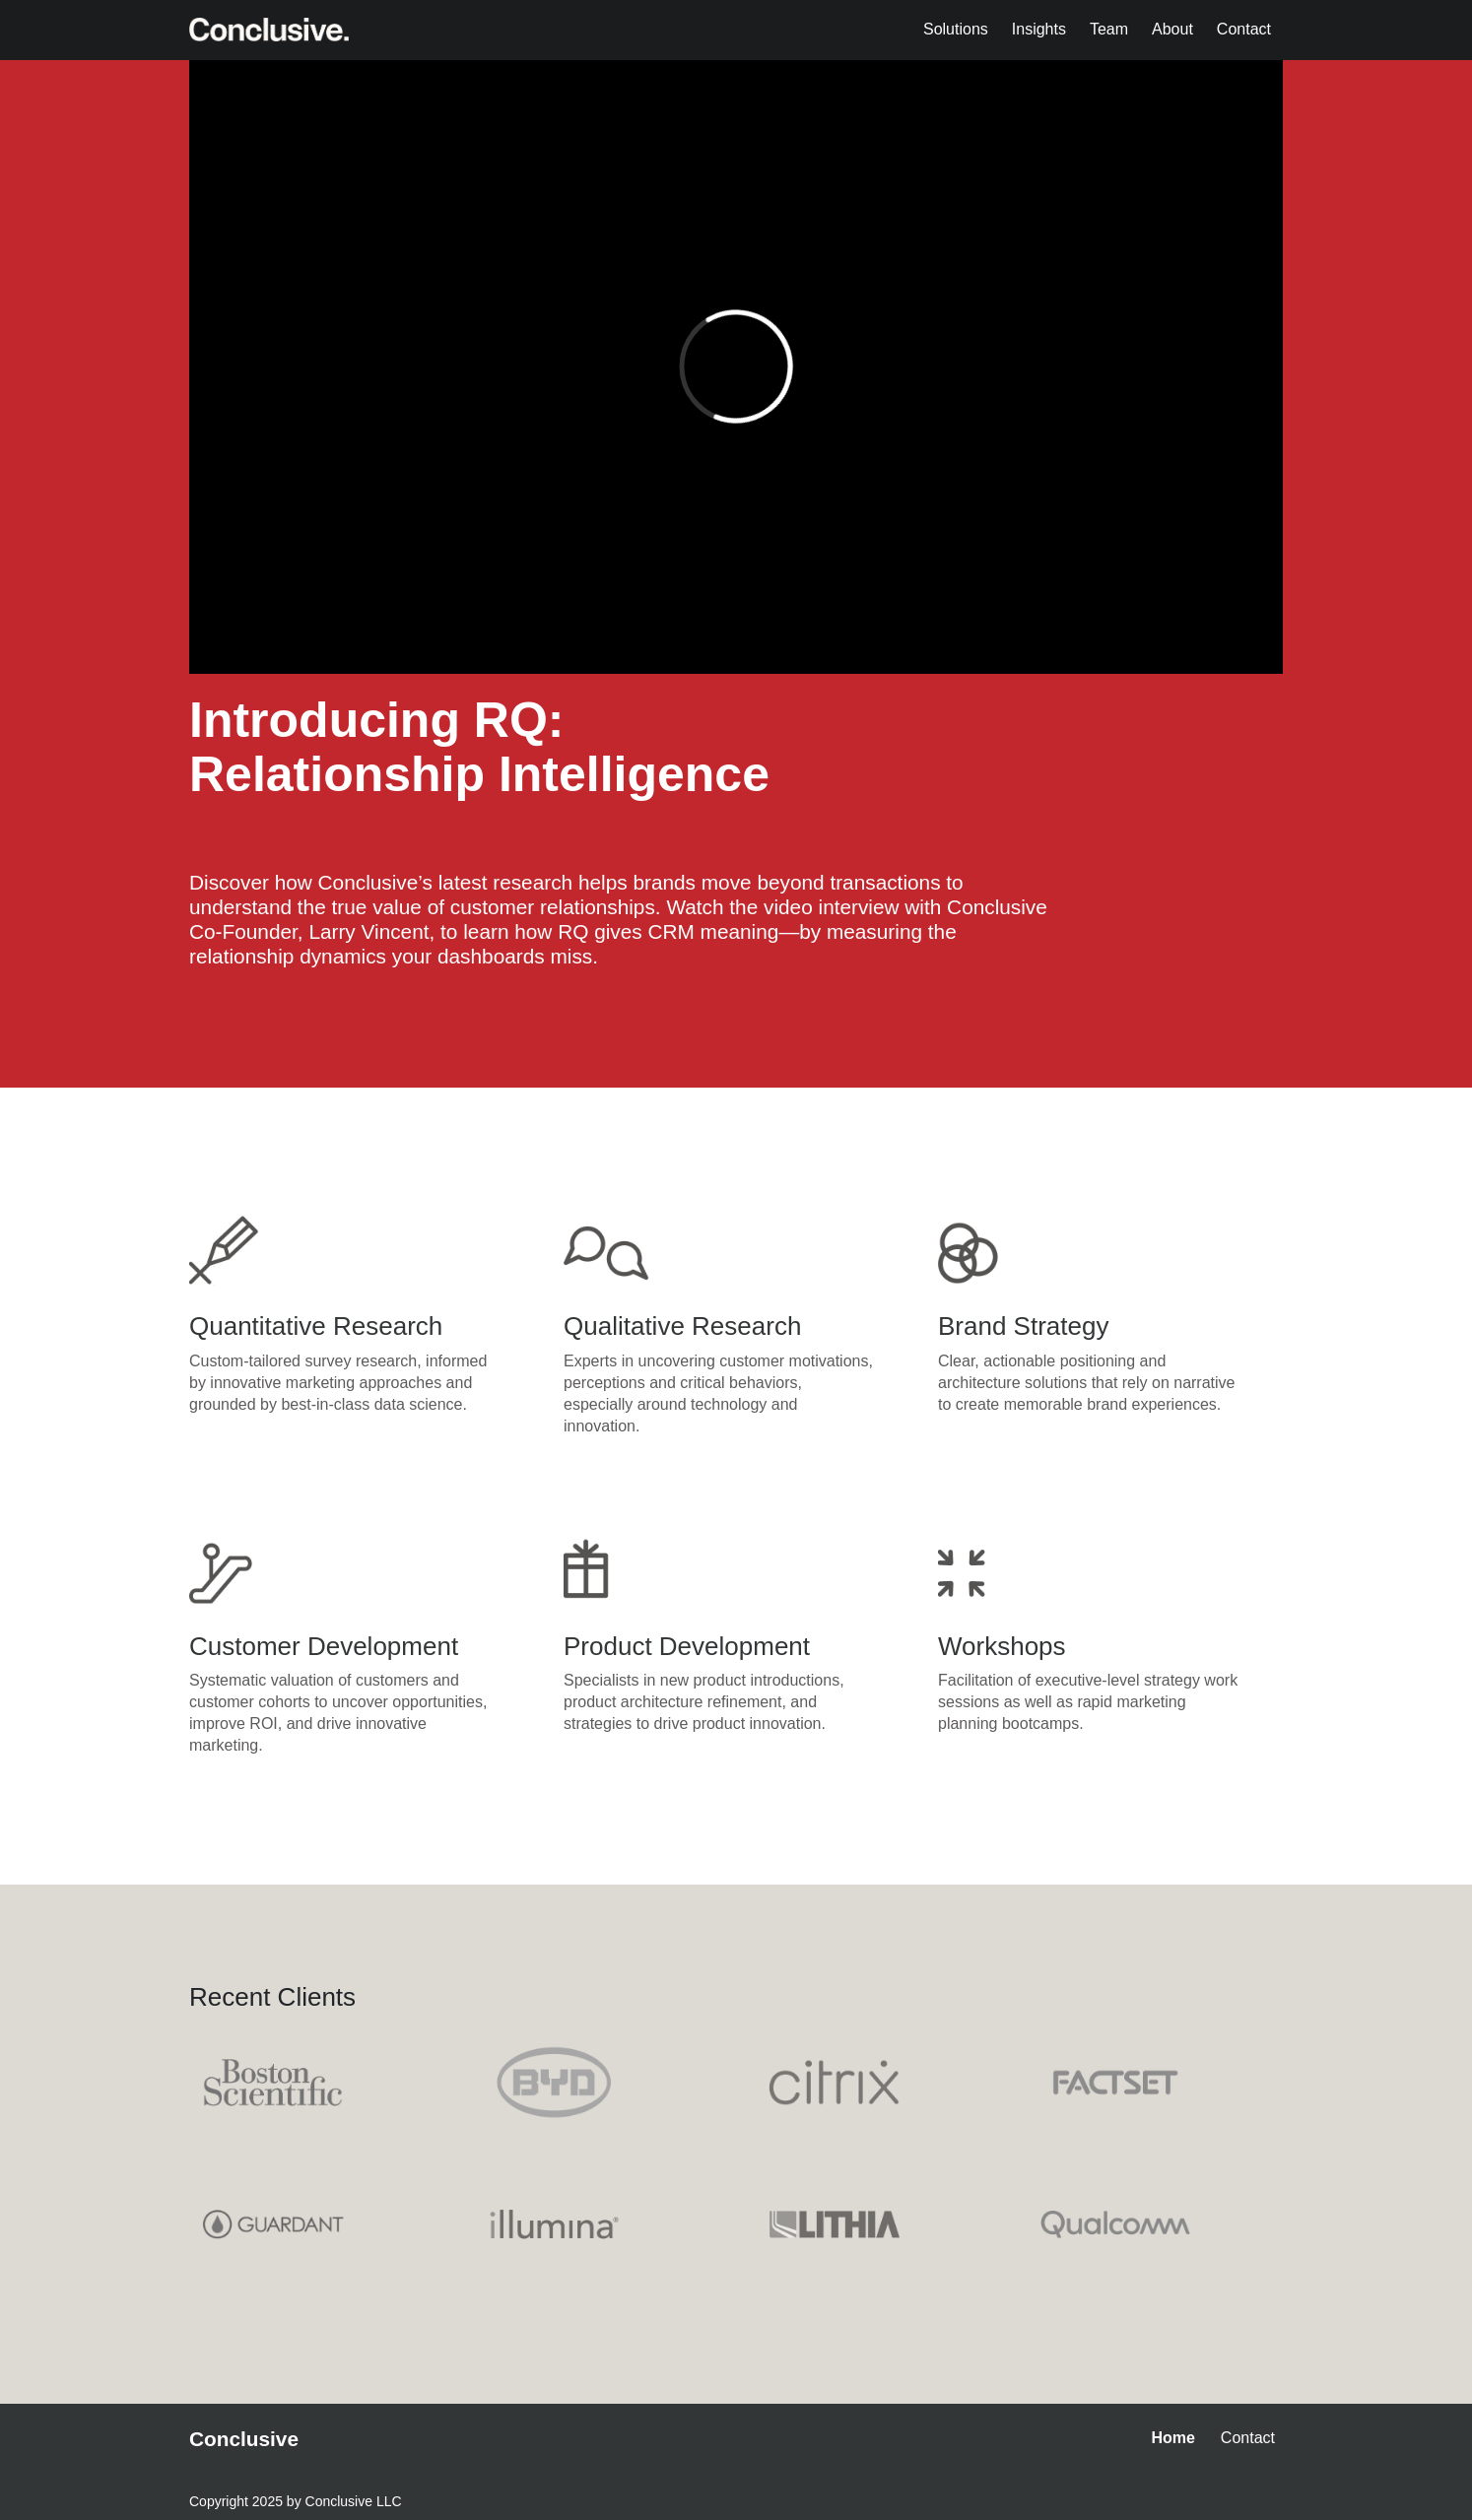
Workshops (1002, 1646)
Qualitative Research (682, 1326)
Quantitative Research (315, 1326)
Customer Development (323, 1646)
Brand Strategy (1023, 1326)
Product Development (687, 1646)
